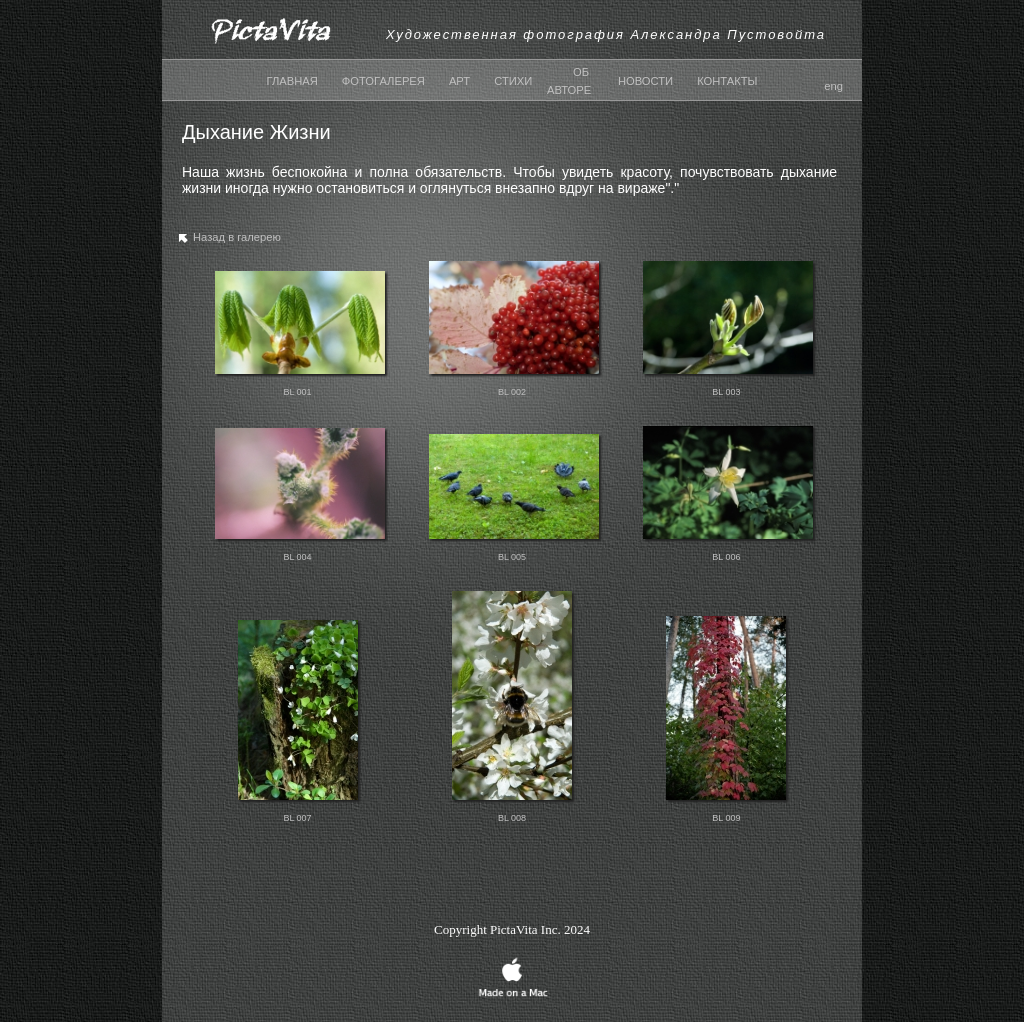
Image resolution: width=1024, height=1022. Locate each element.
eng (833, 86)
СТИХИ (513, 81)
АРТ (459, 81)
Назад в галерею (227, 241)
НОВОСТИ (645, 81)
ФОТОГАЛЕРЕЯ (383, 81)
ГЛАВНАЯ (292, 81)
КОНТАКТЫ (727, 81)
